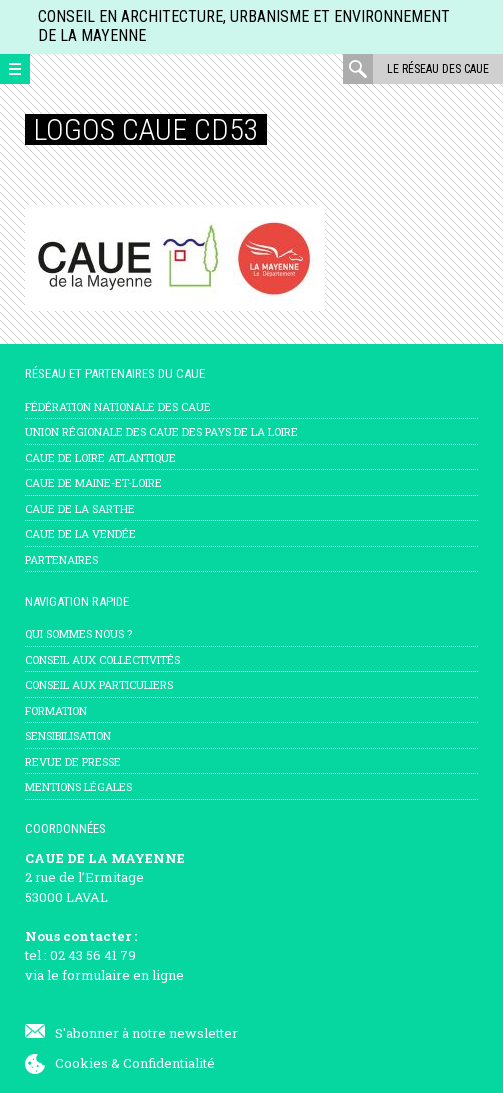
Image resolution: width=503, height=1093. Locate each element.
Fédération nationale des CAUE (118, 406)
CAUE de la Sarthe (80, 508)
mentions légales (78, 786)
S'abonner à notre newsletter (146, 1033)
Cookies (81, 1063)
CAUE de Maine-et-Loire (93, 482)
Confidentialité (169, 1063)
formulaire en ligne (123, 975)
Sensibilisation (68, 735)
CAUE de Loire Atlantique (100, 457)
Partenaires (61, 559)
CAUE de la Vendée (80, 533)
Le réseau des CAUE (438, 69)
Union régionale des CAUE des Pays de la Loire (161, 431)
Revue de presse (73, 761)
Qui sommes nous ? (78, 633)
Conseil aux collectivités (102, 659)
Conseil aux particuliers (99, 684)
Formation (56, 710)
